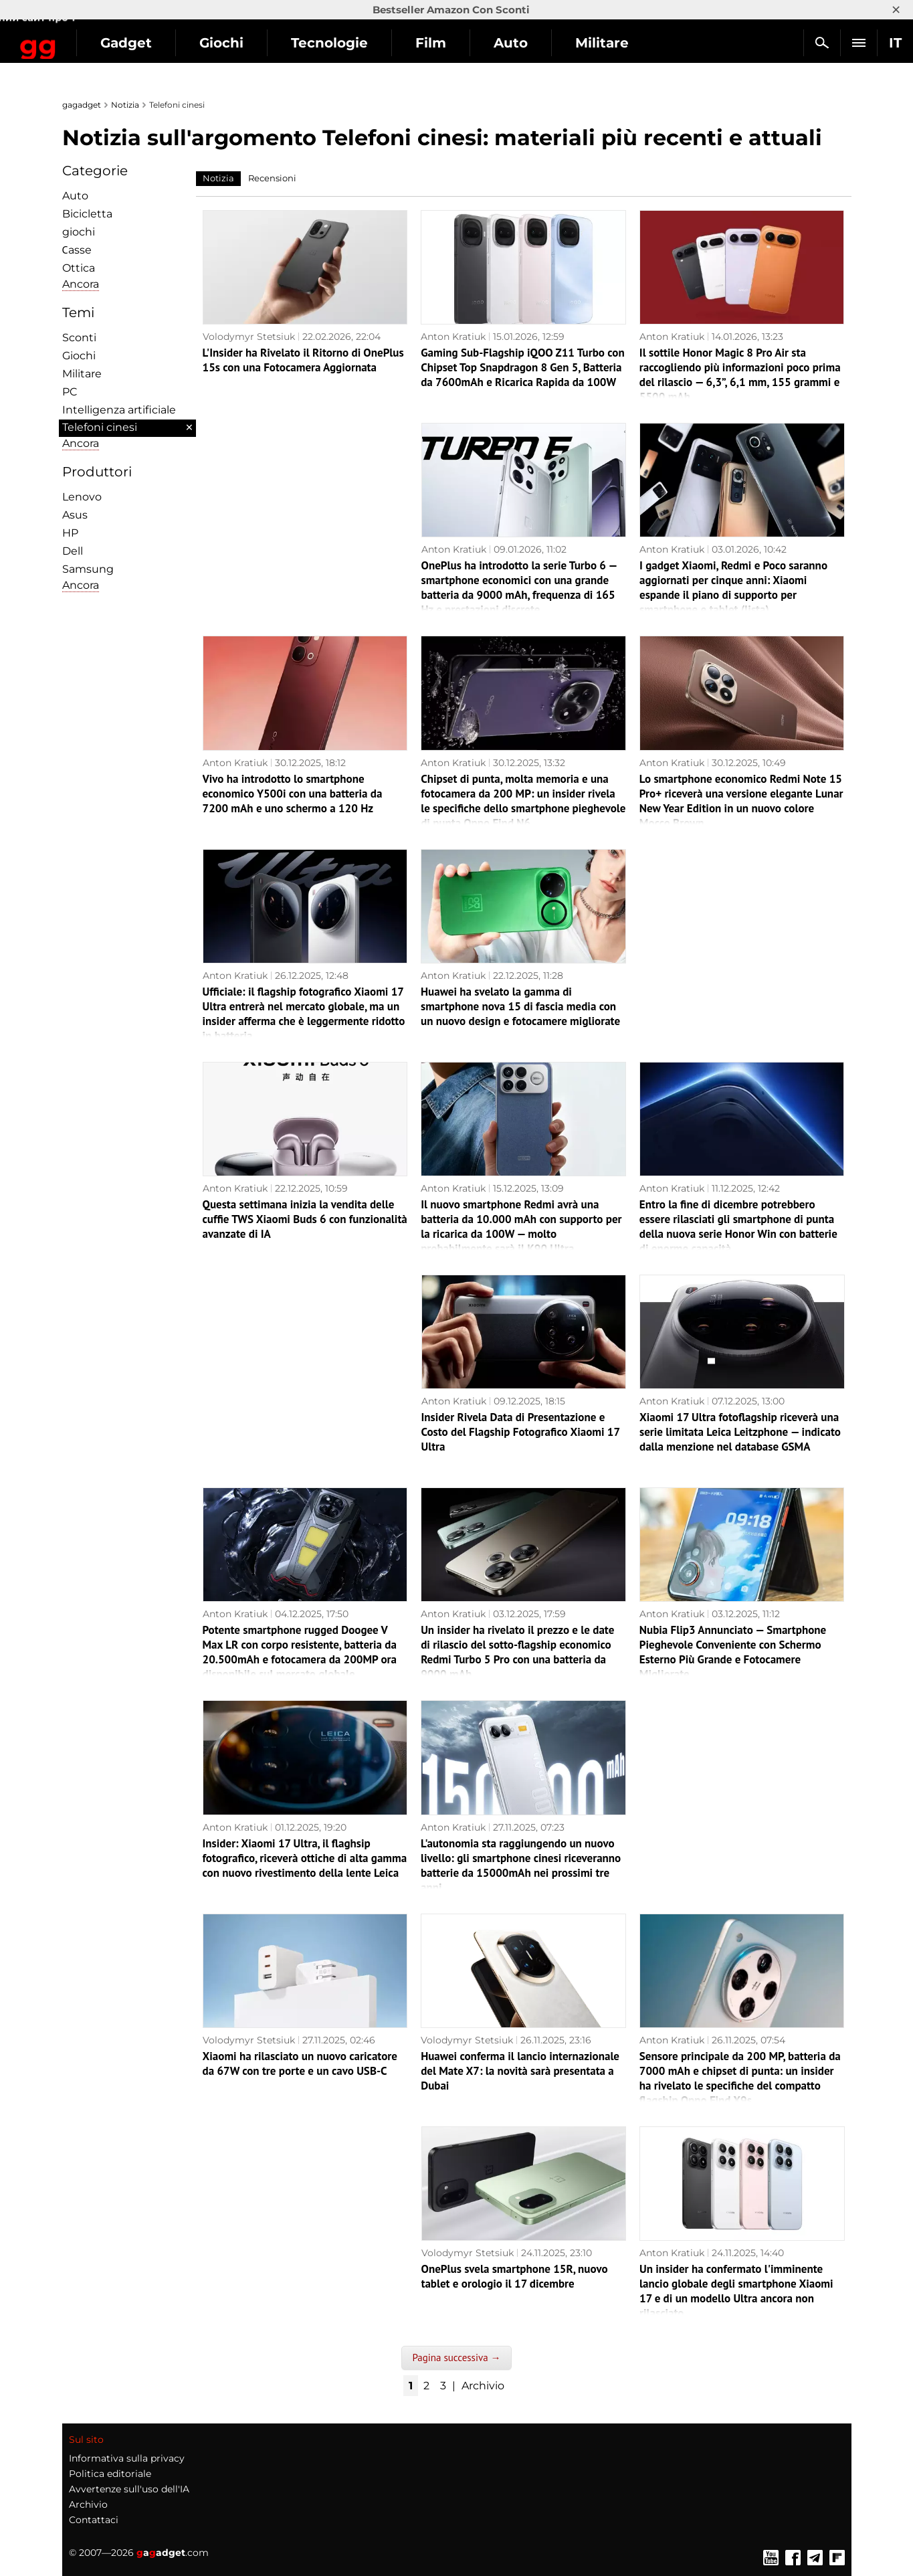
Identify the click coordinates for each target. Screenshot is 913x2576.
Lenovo (82, 496)
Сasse (77, 250)
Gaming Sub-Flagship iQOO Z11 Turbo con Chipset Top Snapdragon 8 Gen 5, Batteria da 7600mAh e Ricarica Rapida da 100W (523, 367)
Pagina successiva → (456, 2357)
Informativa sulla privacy (127, 2458)
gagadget (81, 105)
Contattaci (93, 2520)
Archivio (483, 2385)
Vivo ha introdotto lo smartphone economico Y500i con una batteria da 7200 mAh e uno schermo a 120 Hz (293, 793)
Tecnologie (433, 43)
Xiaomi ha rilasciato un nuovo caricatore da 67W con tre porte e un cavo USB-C (300, 2063)
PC (70, 391)
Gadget (230, 43)
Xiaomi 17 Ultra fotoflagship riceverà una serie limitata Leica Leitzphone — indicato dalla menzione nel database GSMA (740, 1432)
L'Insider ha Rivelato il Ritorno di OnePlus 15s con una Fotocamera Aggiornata (303, 360)
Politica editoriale (110, 2474)
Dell (72, 551)
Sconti (79, 337)
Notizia (125, 105)
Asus (75, 515)
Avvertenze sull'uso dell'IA (129, 2489)
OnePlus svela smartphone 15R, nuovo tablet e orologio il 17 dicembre (514, 2276)
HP (70, 533)
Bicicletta (87, 213)
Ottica (78, 268)
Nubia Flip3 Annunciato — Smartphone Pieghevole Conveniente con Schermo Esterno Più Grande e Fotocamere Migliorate (732, 1652)
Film (534, 43)
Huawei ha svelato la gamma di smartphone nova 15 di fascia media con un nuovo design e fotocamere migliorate (520, 1006)
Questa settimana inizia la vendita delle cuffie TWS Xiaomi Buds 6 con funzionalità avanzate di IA (305, 1219)
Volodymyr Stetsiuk (249, 337)
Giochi (325, 43)
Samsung (88, 569)
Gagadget (90, 37)
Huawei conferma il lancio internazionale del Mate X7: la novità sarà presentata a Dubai (520, 2071)
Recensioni (272, 178)
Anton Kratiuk (453, 337)
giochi (78, 231)
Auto (614, 43)
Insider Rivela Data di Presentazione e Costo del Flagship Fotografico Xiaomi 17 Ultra (520, 1432)
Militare (82, 373)
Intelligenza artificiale (119, 409)
